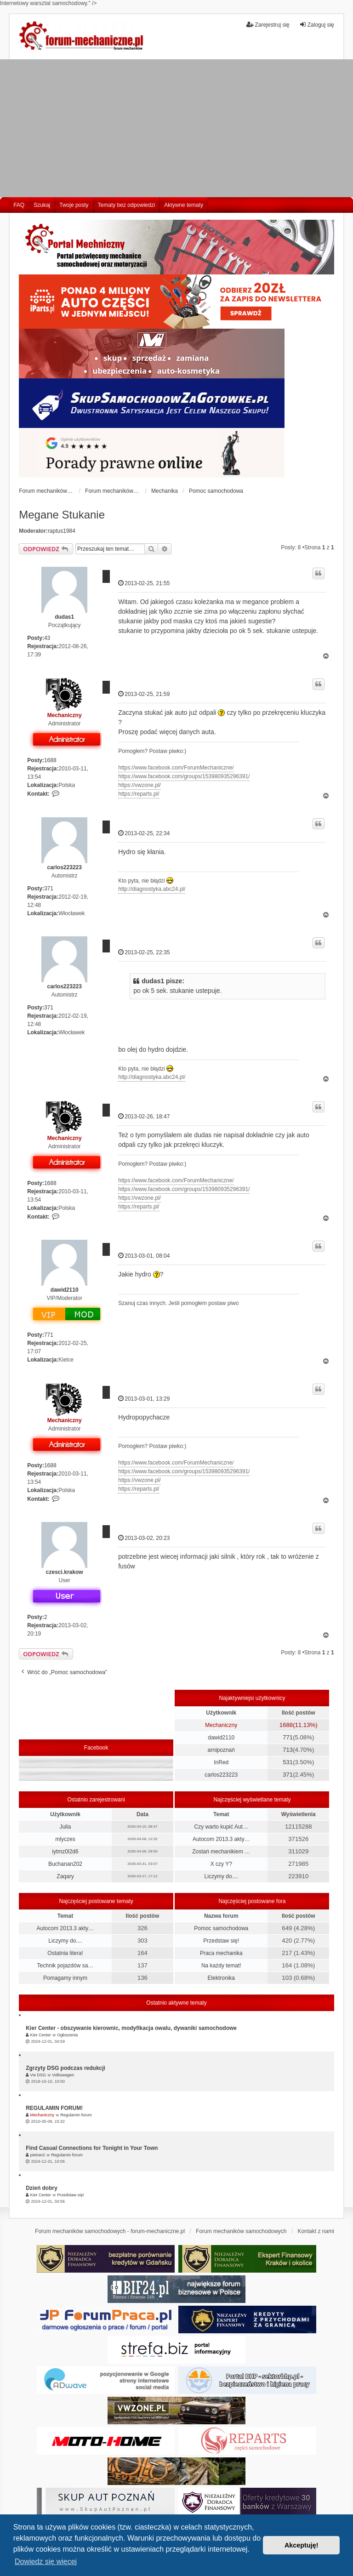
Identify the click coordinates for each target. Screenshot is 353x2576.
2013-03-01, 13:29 (144, 1398)
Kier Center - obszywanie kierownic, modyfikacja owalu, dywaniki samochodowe (131, 2028)
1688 (50, 760)
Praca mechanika (221, 1953)
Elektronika (221, 1978)
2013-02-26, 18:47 (144, 1116)
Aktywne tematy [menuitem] (183, 205)
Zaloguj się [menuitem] (316, 24)
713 (288, 1749)
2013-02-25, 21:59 (144, 693)
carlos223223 (64, 867)
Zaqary (65, 1876)
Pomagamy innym (65, 1978)
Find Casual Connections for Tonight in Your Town (92, 2148)
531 (288, 1762)
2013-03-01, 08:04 (144, 1255)
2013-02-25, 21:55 (144, 583)
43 (47, 638)
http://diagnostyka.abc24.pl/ (151, 889)
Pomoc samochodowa (221, 1928)
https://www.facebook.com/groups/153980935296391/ (184, 776)
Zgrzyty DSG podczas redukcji (65, 2068)
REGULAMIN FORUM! (54, 2108)
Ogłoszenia (67, 2035)
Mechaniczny (64, 715)
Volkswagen (63, 2075)
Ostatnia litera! (65, 1953)
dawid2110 (65, 1290)
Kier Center (40, 2035)
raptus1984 (61, 531)
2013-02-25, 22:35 (144, 952)
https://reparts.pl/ (138, 794)
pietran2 (38, 2155)
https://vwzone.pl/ (139, 785)
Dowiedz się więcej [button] (46, 2561)
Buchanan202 (65, 1864)
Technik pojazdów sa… (65, 1965)
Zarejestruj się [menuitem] (267, 24)
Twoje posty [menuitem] (73, 205)
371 (48, 888)
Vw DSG (38, 2075)
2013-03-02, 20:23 (144, 1537)
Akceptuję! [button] (302, 2545)
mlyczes (65, 1839)
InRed (221, 1762)
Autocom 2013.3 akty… (221, 1839)
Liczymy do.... (221, 1876)
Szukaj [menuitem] (42, 205)
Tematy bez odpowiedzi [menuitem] (126, 205)
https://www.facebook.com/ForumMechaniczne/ (175, 767)
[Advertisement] (176, 128)
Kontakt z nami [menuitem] (315, 2231)
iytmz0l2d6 (65, 1851)
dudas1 (64, 617)
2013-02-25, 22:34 (144, 833)
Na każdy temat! (221, 1965)
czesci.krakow (64, 1572)
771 (48, 1335)
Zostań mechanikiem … (221, 1851)
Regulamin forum (76, 2115)
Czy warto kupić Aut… (221, 1827)
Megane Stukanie (62, 514)
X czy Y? (221, 1864)
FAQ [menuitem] (18, 205)
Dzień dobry (41, 2188)
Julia (65, 1827)
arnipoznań (221, 1750)
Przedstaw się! (221, 1941)
